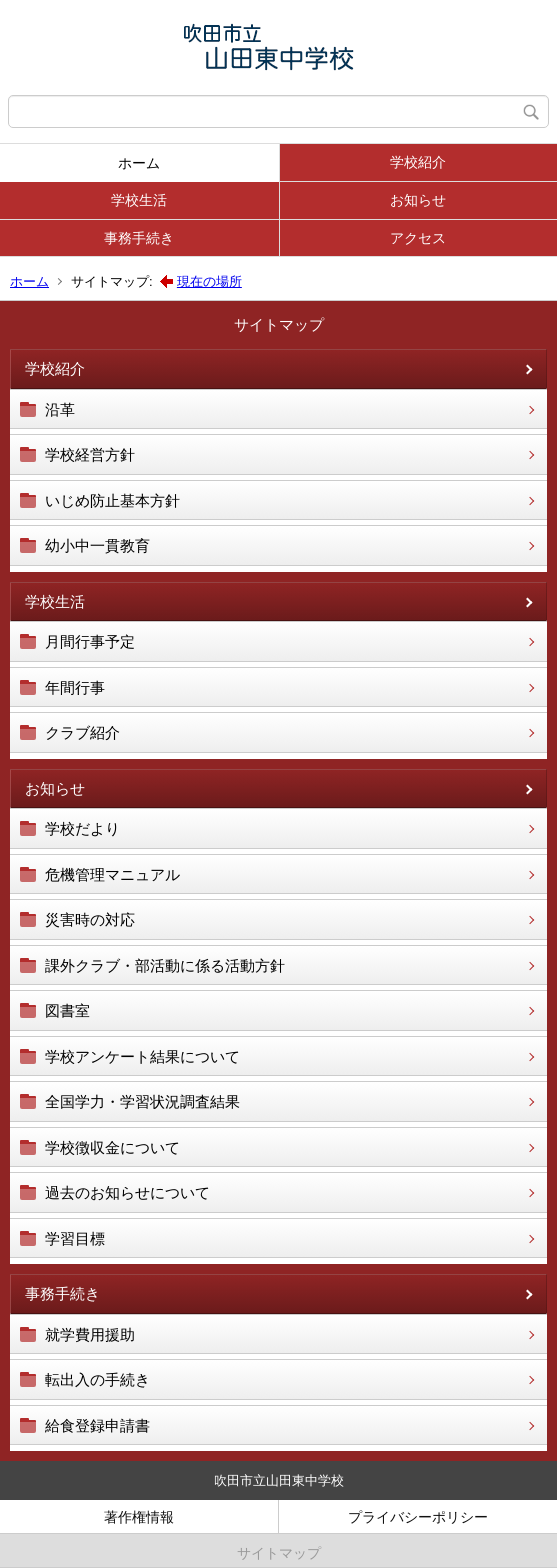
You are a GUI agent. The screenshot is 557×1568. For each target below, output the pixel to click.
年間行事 (75, 687)
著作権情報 (139, 1517)
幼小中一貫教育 (97, 545)
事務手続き (139, 238)
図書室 (67, 1010)
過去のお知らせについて (127, 1192)
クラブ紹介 (82, 732)
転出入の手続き (97, 1379)
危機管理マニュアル (112, 874)
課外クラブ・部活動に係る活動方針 (165, 965)
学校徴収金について (112, 1147)
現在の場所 (209, 281)
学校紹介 (418, 162)
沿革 (60, 409)
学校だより (82, 828)
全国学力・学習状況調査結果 (142, 1101)
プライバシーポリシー (418, 1517)
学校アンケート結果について (142, 1056)
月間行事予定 (90, 641)
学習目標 (75, 1238)
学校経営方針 (90, 454)
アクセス (418, 238)
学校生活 (139, 200)
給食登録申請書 (97, 1425)
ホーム (139, 163)
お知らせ (418, 200)
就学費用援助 (90, 1334)
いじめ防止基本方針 (112, 500)
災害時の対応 (90, 919)
